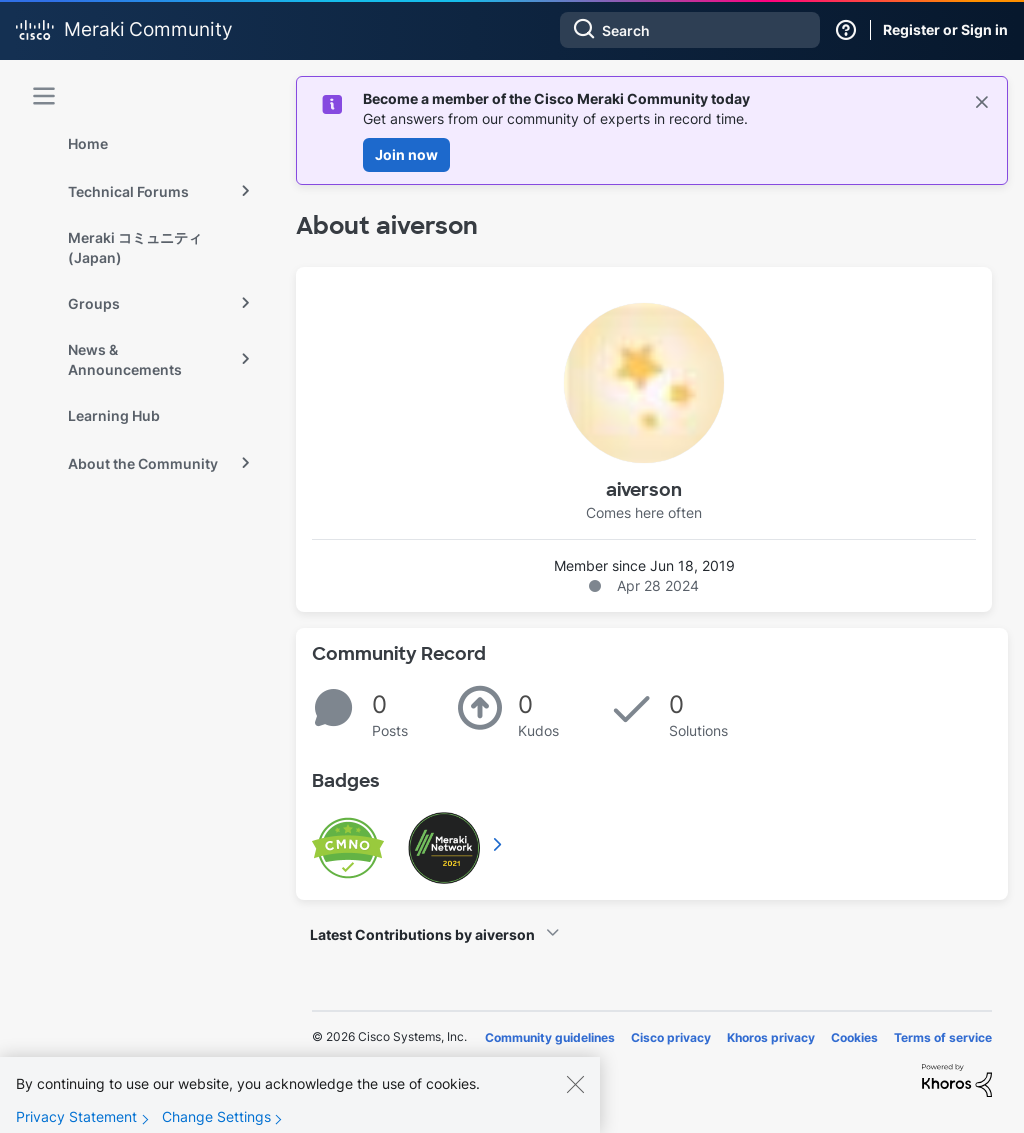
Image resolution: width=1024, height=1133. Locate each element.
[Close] (575, 1098)
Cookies (854, 1037)
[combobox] (690, 30)
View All (499, 844)
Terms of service (943, 1037)
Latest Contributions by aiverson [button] (422, 934)
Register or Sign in (945, 29)
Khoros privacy (771, 1037)
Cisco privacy (671, 1037)
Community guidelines (550, 1037)
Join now (406, 154)
